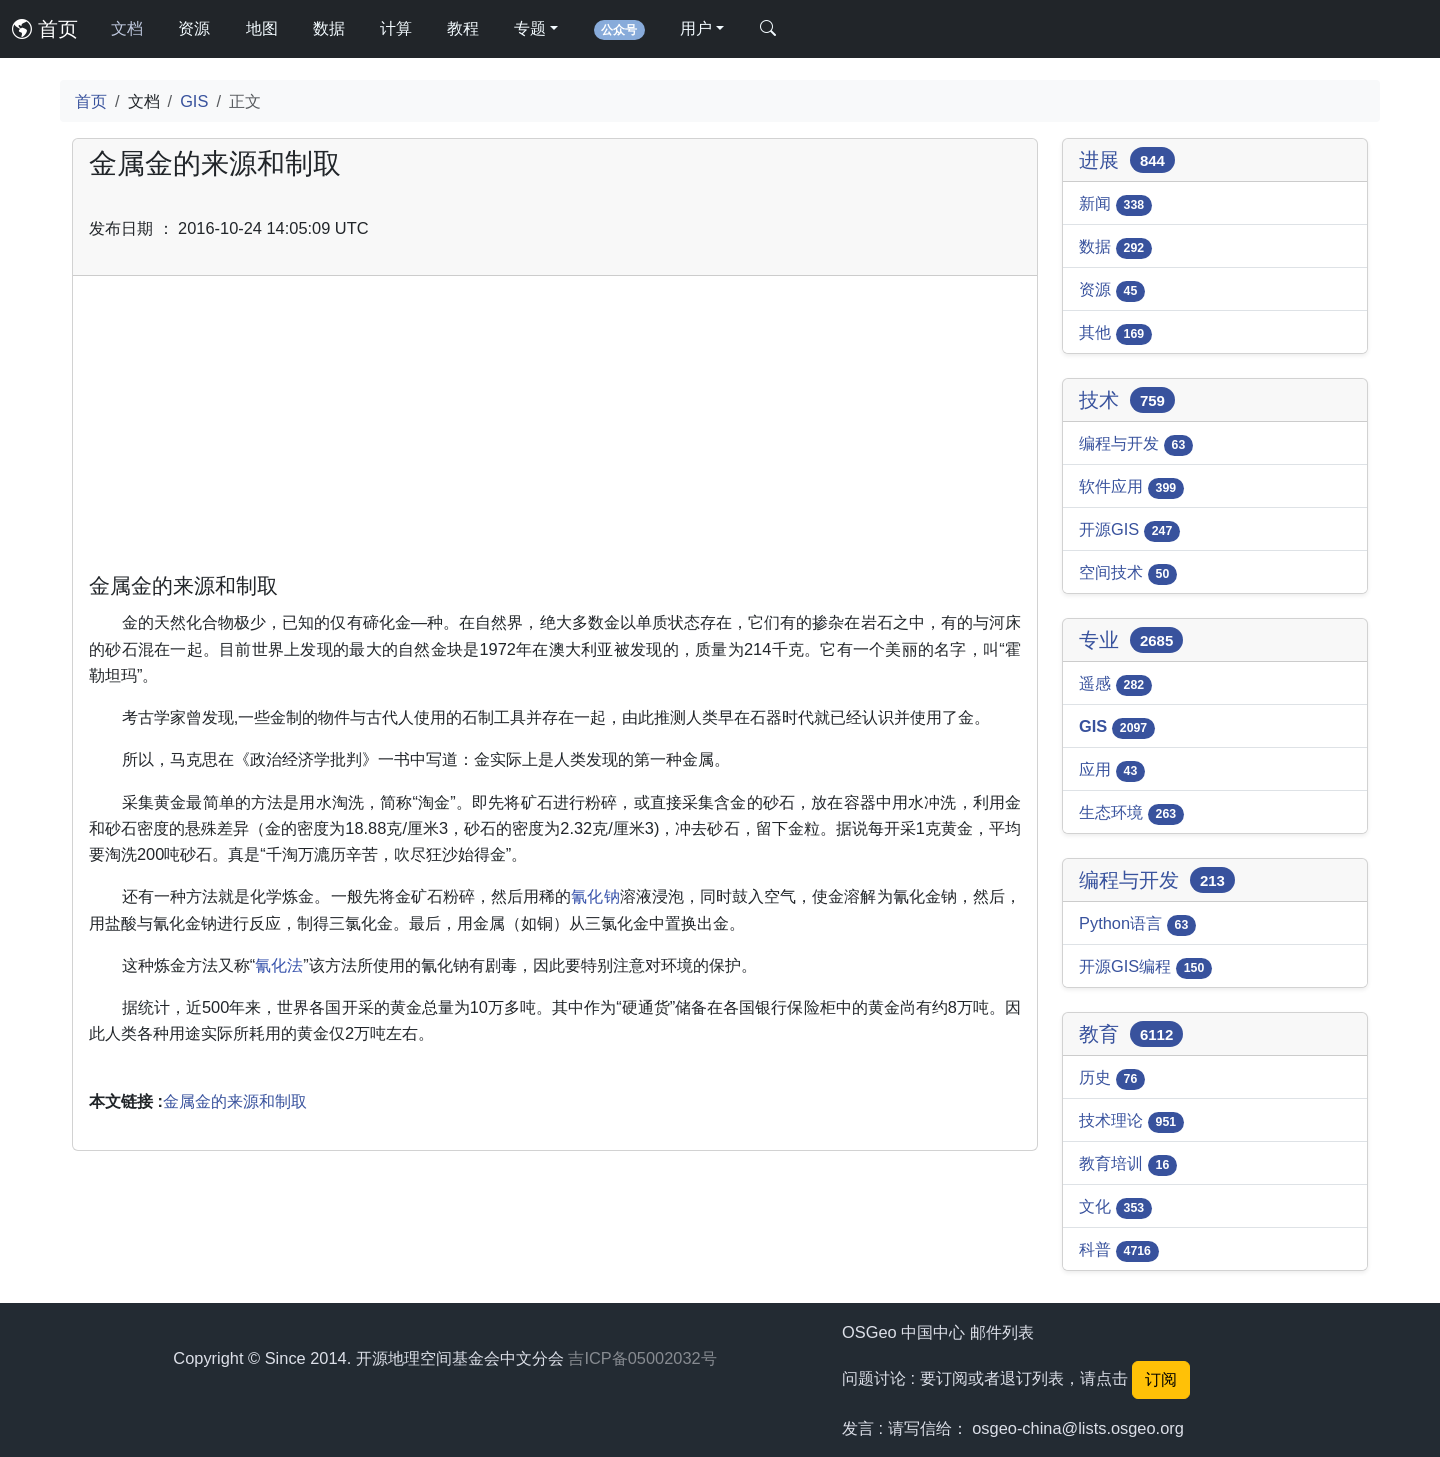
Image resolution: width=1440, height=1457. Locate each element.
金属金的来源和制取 (235, 1101)
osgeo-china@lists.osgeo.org (1078, 1428)
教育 (1131, 1034)
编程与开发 (1136, 445)
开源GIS (1129, 531)
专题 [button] (530, 28)
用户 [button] (696, 28)
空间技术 (1128, 574)
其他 (1115, 334)
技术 (1127, 400)
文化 (1115, 1208)
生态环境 (1131, 814)
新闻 (1115, 205)
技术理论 (1131, 1122)
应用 (1112, 771)
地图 (262, 28)
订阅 (1161, 1379)
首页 (45, 29)
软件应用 (1131, 488)
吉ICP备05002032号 (642, 1358)
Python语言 (1137, 925)
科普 (1119, 1251)
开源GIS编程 (1145, 968)
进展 (1127, 160)
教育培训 (1128, 1165)
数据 (329, 28)
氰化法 (279, 965)
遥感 (1115, 685)
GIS (194, 101)
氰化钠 (595, 896)
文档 (127, 28)
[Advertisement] (555, 432)
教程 (463, 28)
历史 (1112, 1079)
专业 (1131, 640)
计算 (396, 28)
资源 (194, 28)
